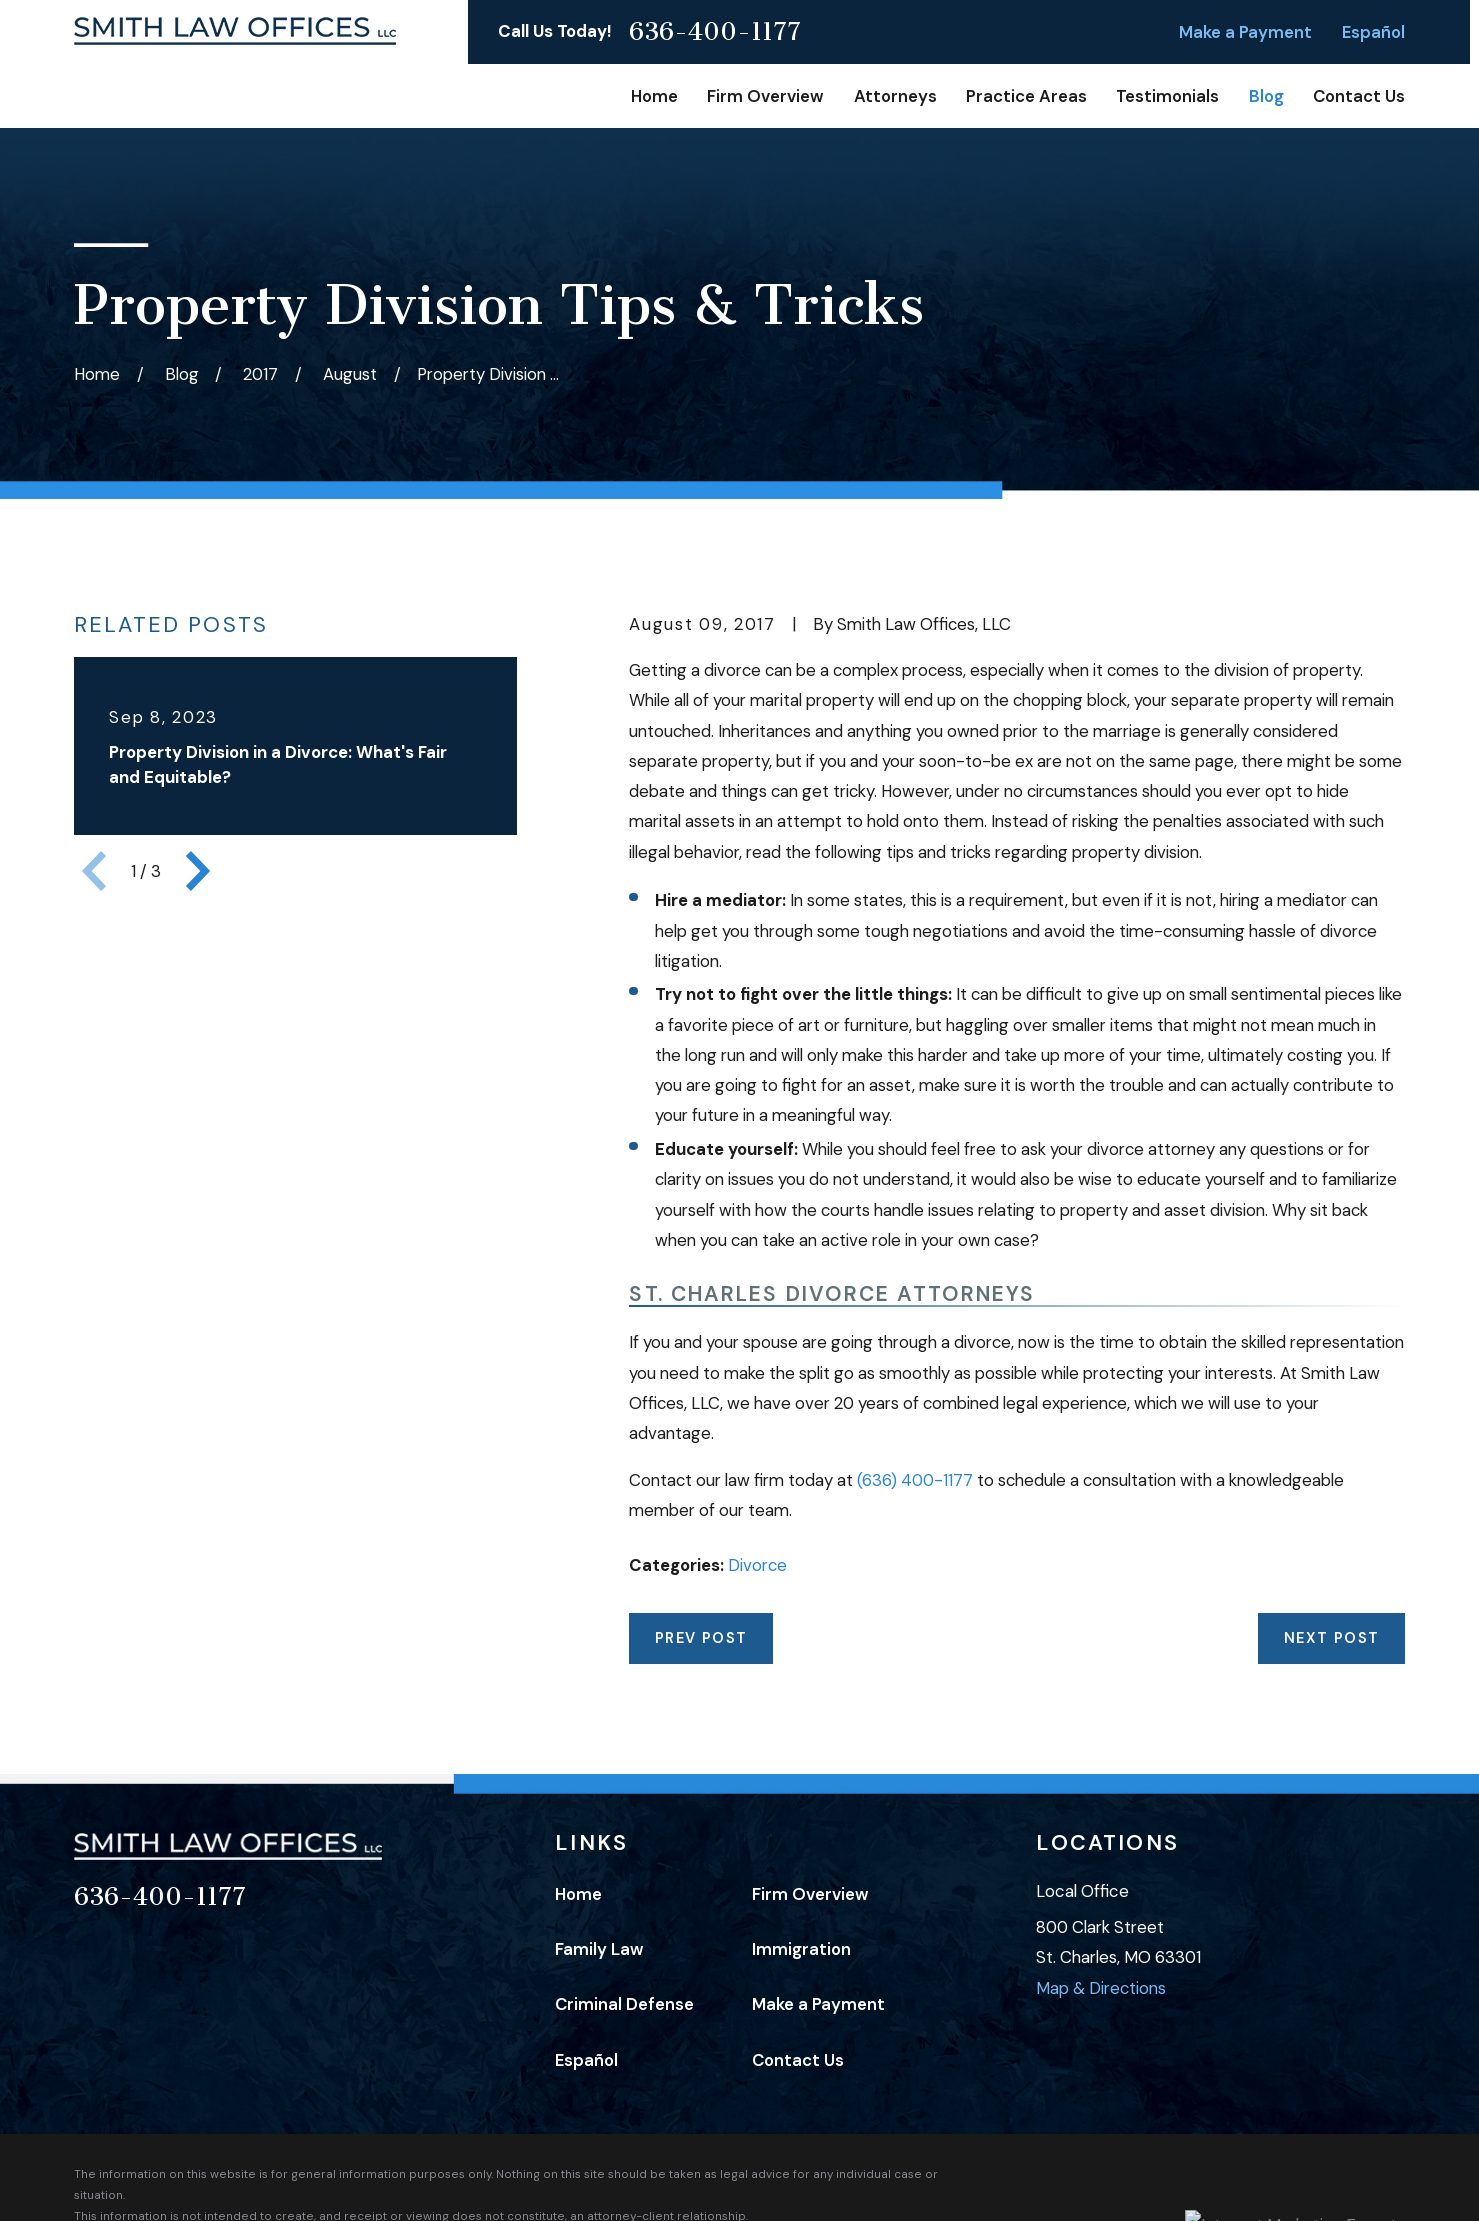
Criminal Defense (624, 2004)
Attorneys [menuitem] (895, 96)
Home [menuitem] (654, 96)
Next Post (1332, 1638)
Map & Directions (1101, 1988)
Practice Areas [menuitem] (1026, 96)
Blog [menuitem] (1266, 96)
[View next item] (198, 871)
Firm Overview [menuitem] (765, 96)
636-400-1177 (715, 32)
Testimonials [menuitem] (1167, 96)
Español (1373, 32)
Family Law (599, 1949)
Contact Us (798, 2060)
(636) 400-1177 (915, 1480)
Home (578, 1894)
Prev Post (701, 1638)
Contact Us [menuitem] (1359, 96)
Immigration (801, 1949)
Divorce (757, 1565)
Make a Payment (1245, 32)
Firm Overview (810, 1894)
